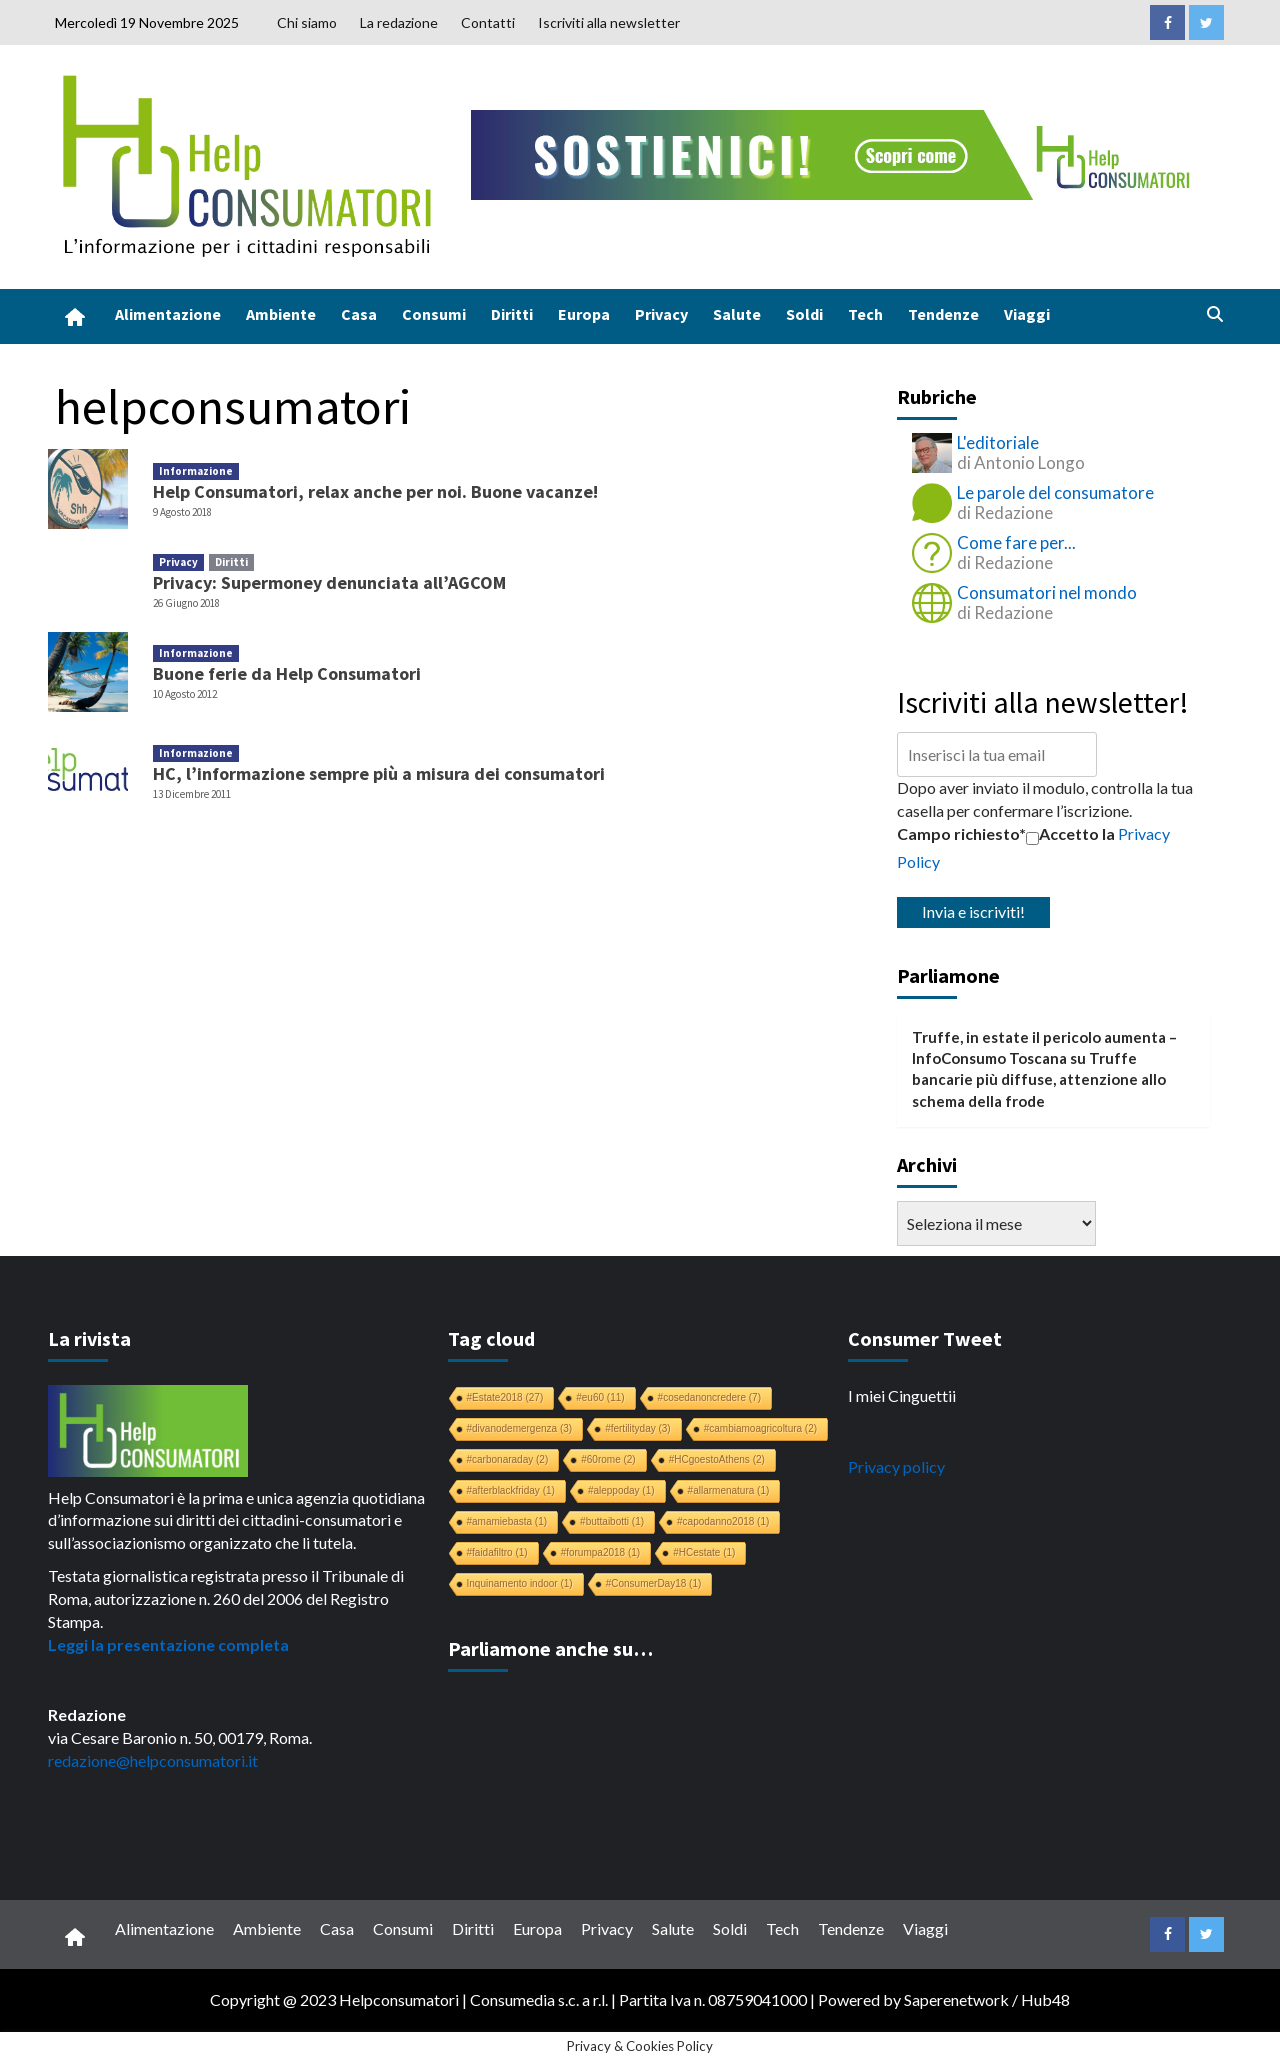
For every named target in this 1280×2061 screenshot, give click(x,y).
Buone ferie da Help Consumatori (287, 673)
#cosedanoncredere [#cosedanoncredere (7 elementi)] (709, 1397)
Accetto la (1070, 834)
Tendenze (943, 314)
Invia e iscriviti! (973, 911)
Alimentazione (168, 314)
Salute (737, 314)
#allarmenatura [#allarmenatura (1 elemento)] (729, 1490)
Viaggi (1027, 314)
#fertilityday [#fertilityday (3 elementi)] (638, 1428)
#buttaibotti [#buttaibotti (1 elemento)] (612, 1521)
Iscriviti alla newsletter (609, 22)
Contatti (488, 22)
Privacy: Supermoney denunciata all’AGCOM (329, 582)
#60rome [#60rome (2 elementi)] (608, 1459)
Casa (359, 314)
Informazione (196, 471)
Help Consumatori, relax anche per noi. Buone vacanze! (375, 491)
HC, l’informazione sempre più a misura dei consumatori (379, 773)
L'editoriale (998, 442)
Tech (865, 314)
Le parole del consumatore (1055, 492)
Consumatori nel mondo (1047, 592)
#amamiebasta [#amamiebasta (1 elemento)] (507, 1521)
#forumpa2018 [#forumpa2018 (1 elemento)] (601, 1552)
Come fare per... (1016, 542)
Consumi (434, 314)
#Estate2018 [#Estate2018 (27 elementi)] (505, 1397)
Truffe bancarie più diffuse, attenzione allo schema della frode (1039, 1079)
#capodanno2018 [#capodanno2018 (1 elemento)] (723, 1521)
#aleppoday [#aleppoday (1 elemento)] (621, 1490)
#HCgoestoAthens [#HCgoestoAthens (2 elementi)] (717, 1459)
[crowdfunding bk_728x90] (835, 152)
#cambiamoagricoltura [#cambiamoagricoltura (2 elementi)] (760, 1428)
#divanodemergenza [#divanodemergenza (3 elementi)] (520, 1428)
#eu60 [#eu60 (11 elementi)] (600, 1397)
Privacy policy (896, 1466)
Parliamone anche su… (550, 1648)
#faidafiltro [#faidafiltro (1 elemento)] (497, 1552)
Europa (584, 314)
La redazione (399, 22)
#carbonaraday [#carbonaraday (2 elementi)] (508, 1459)
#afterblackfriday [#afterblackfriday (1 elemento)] (511, 1490)
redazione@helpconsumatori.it (153, 1760)
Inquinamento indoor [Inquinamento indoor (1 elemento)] (520, 1583)
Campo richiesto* (961, 833)
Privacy (661, 314)
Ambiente (281, 314)
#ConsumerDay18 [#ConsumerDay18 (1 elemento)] (654, 1583)
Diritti (512, 314)
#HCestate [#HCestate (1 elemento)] (704, 1552)
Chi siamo (307, 22)
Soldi (804, 314)
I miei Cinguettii (902, 1395)
